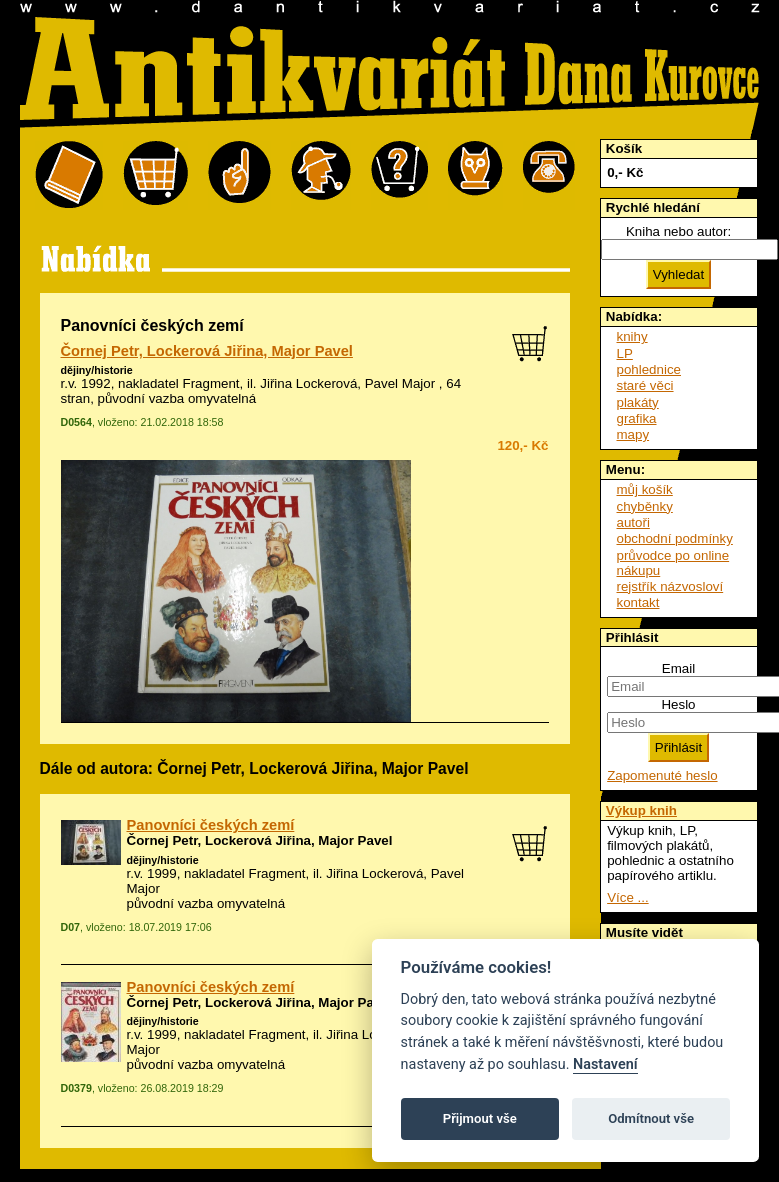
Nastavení (605, 1064)
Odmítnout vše (651, 1118)
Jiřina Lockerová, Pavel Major (347, 383)
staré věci (645, 385)
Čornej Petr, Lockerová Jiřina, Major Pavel (207, 351)
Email (678, 668)
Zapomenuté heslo (662, 775)
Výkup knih (641, 810)
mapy (633, 434)
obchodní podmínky (675, 538)
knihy (632, 336)
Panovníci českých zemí (211, 825)
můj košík (645, 489)
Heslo (678, 704)
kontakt (638, 602)
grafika (637, 418)
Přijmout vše (480, 1118)
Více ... (627, 897)
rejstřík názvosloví (670, 586)
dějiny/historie (97, 370)
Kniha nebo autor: (678, 231)
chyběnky (645, 506)
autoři (633, 522)
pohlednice (649, 369)
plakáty (638, 402)
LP (625, 353)
